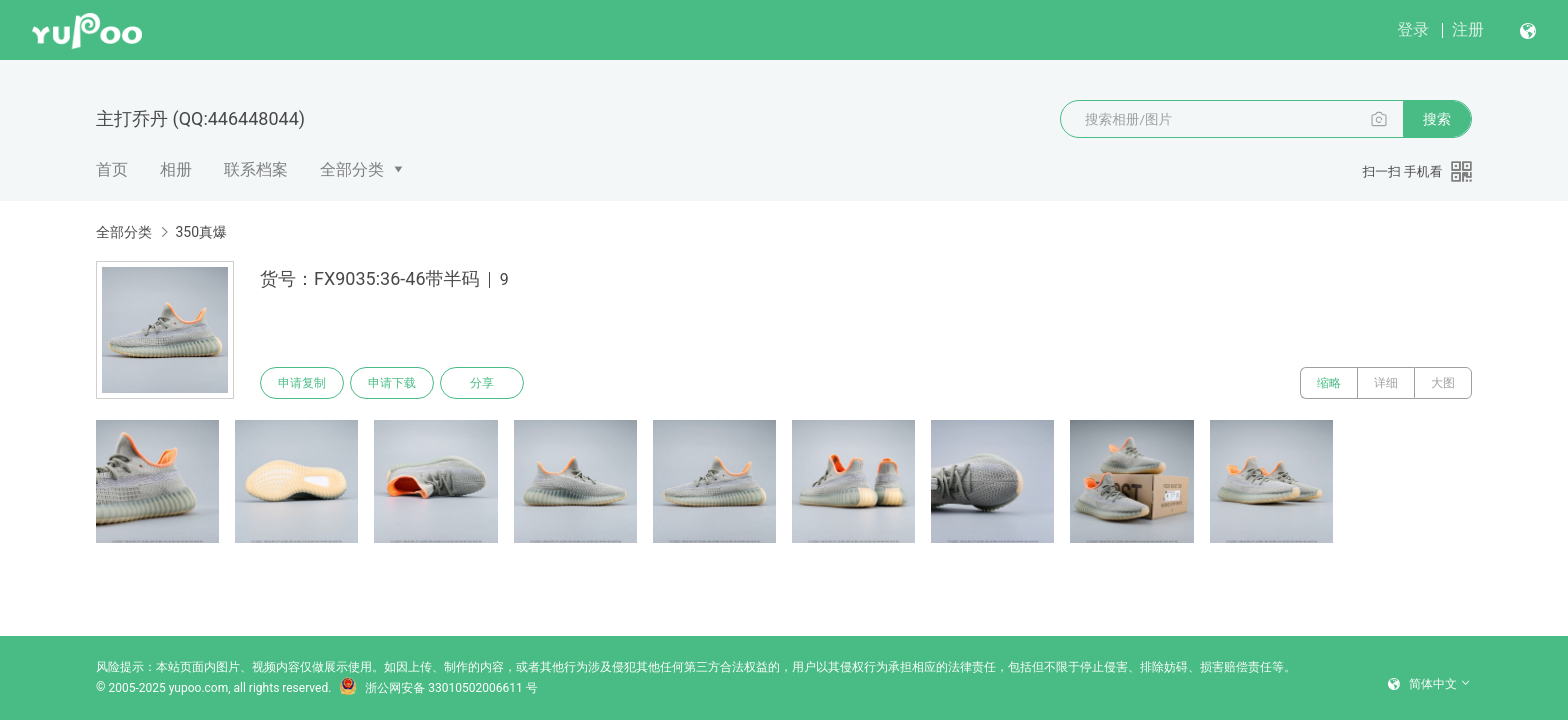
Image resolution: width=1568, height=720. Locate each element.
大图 (1443, 383)
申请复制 (302, 383)
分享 (482, 383)
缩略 (1329, 383)
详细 (1386, 383)
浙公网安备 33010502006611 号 (438, 688)
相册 (176, 169)
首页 (112, 169)
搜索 (1437, 119)
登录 (1413, 29)
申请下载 (392, 383)
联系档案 (256, 169)
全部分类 (352, 169)
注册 (1468, 29)
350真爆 (201, 232)
